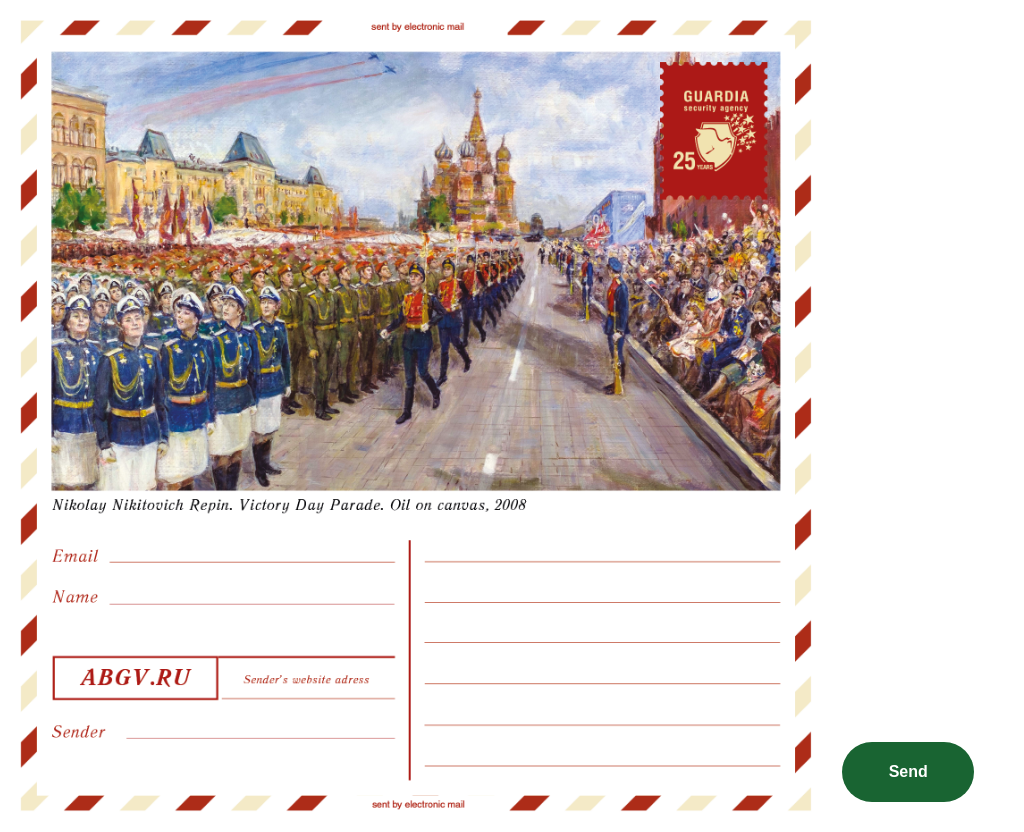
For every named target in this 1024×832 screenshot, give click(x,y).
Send (908, 771)
